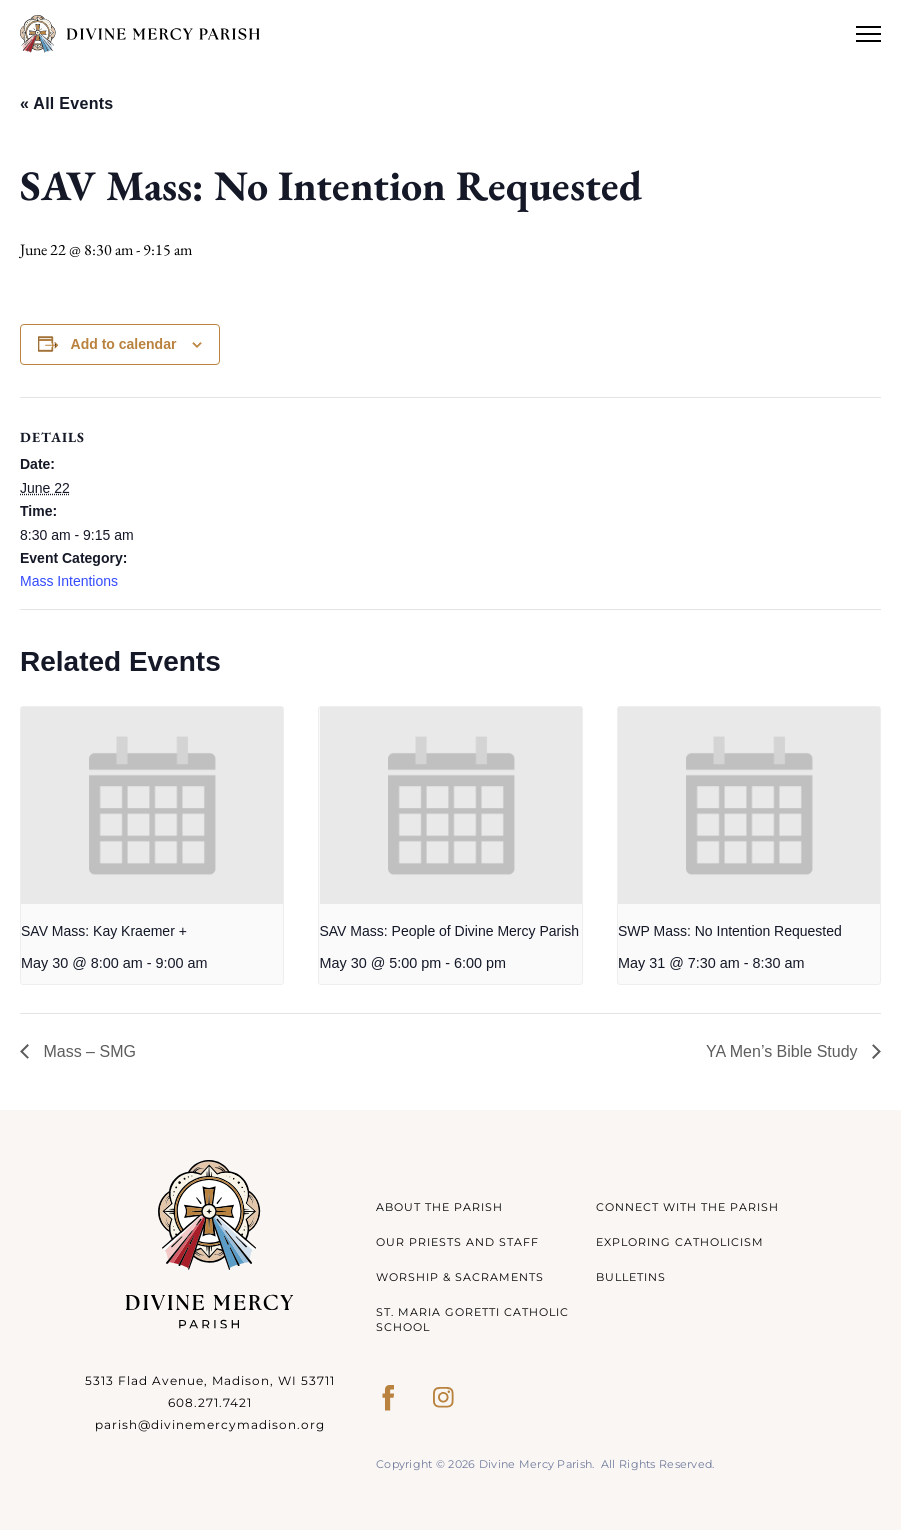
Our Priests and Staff (457, 1242)
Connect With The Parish (687, 1207)
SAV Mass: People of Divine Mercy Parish (449, 931)
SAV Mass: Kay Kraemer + (104, 931)
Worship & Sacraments (460, 1277)
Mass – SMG (87, 1051)
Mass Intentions (69, 581)
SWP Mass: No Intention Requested (730, 931)
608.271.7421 (210, 1402)
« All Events (66, 103)
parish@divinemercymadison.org (210, 1424)
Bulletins (631, 1277)
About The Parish (439, 1207)
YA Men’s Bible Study (784, 1051)
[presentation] (152, 805)
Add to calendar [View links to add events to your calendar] (124, 344)
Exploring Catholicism (680, 1242)
